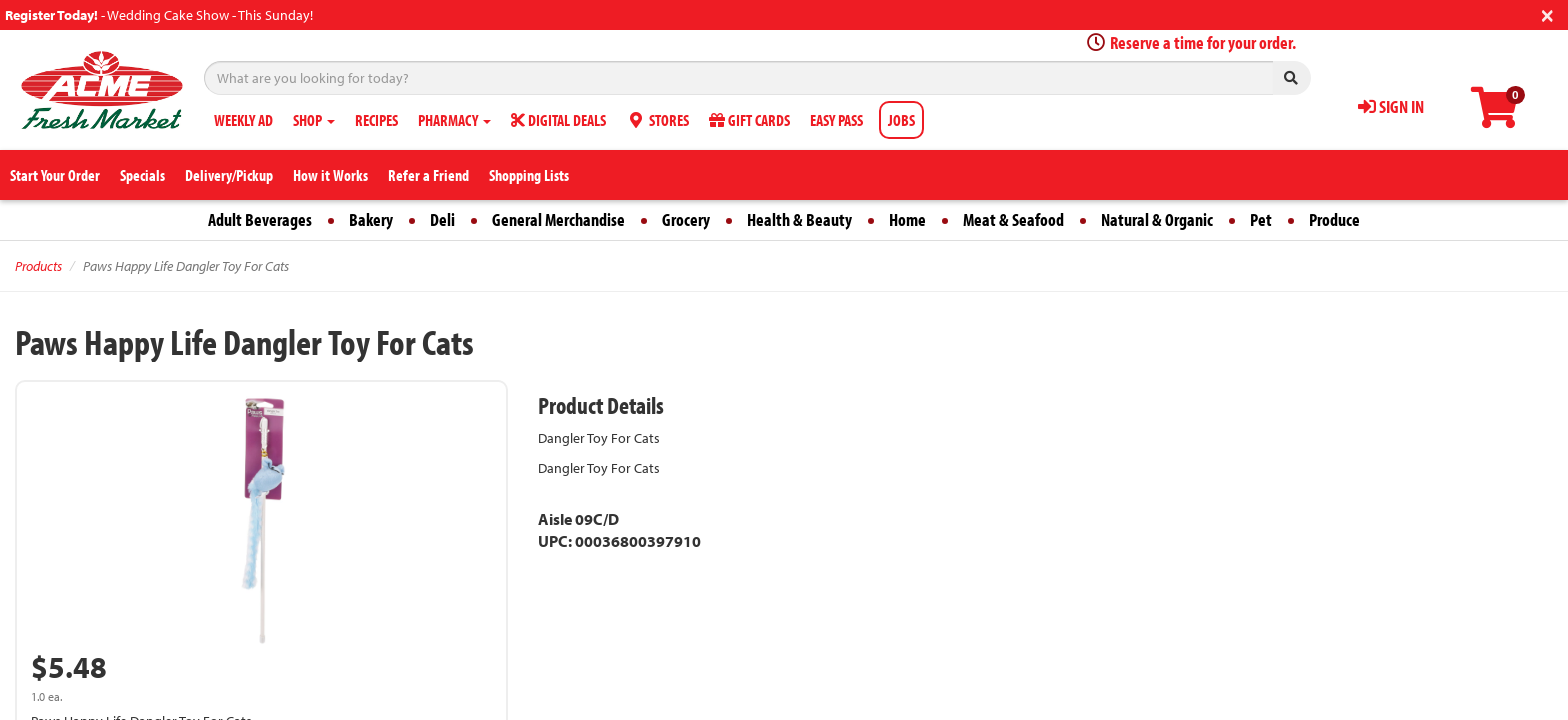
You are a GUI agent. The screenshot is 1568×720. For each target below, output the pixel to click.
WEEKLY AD (243, 120)
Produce (1334, 219)
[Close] (1547, 13)
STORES (657, 120)
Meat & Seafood (1013, 219)
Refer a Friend (428, 175)
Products (38, 266)
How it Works (330, 175)
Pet (1261, 219)
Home (907, 219)
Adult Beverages (260, 219)
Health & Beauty (799, 219)
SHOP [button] (314, 120)
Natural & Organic (1157, 219)
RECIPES (376, 120)
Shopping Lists (529, 175)
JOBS (901, 120)
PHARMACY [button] (454, 120)
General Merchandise (558, 219)
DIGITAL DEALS (558, 120)
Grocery (686, 219)
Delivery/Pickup (229, 175)
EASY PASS (836, 120)
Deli (442, 219)
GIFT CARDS (749, 120)
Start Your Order (55, 175)
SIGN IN (1391, 106)
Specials (142, 175)
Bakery (371, 219)
